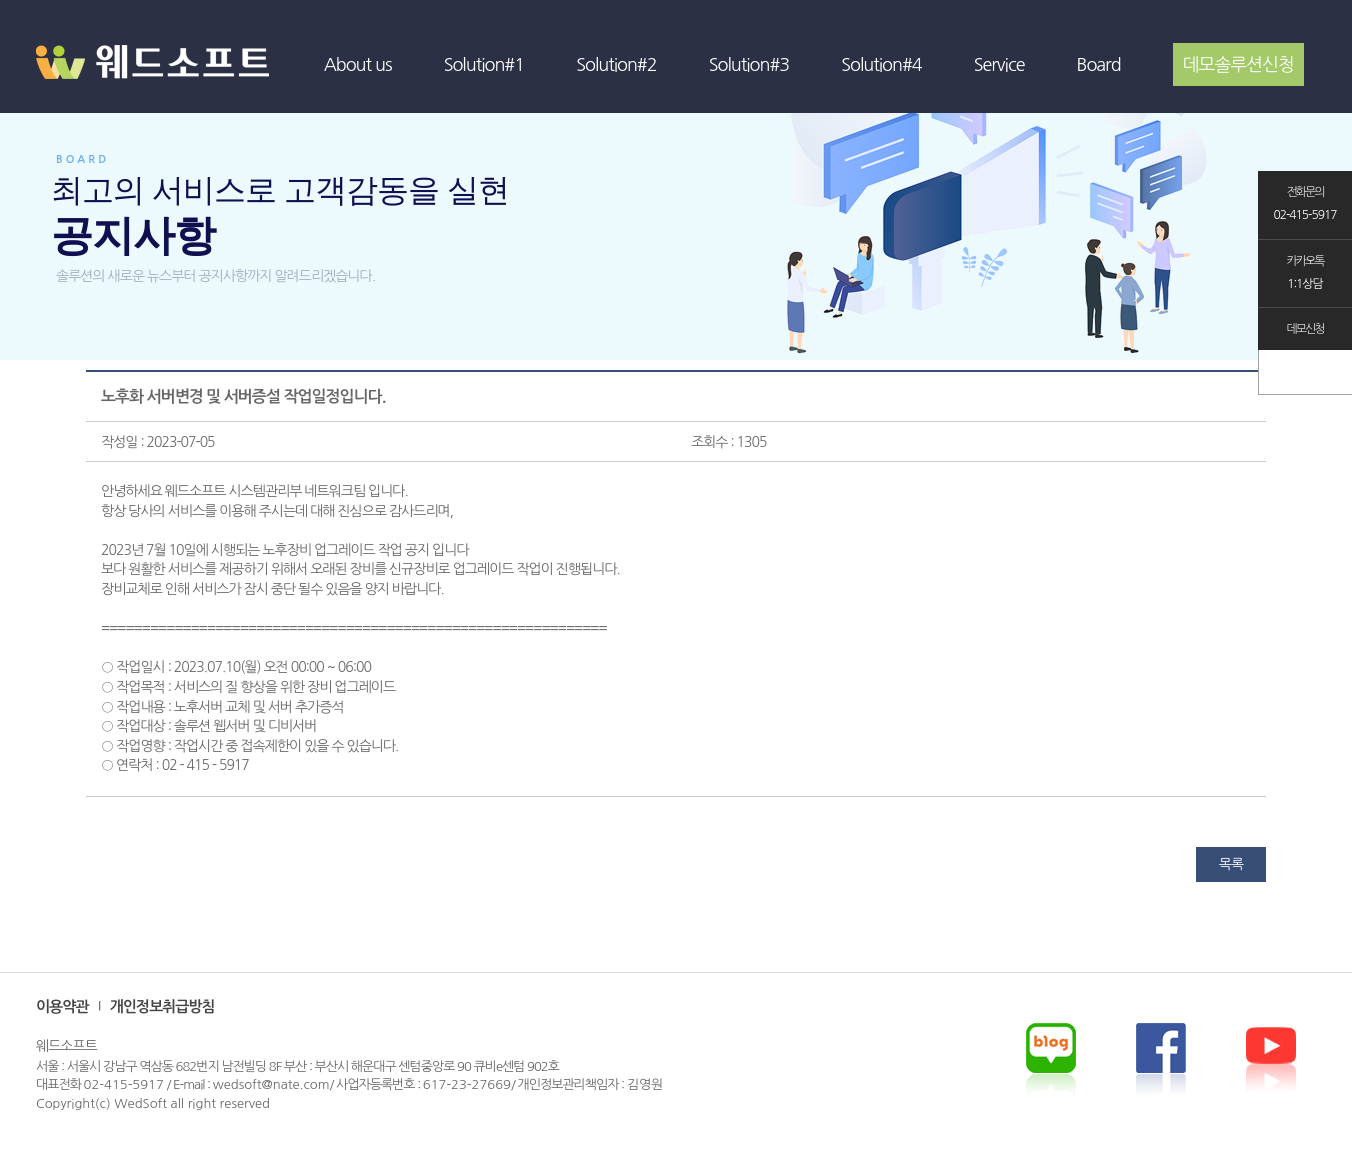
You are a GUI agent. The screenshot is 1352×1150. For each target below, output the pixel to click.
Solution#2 (616, 65)
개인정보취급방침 (162, 1006)
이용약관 (62, 1006)
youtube (1161, 1060)
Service (999, 65)
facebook (1271, 1060)
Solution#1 (484, 65)
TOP (1305, 372)
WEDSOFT (166, 80)
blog (1051, 1060)
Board (1098, 65)
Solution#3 (749, 65)
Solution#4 (881, 65)
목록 (1231, 864)
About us (358, 65)
